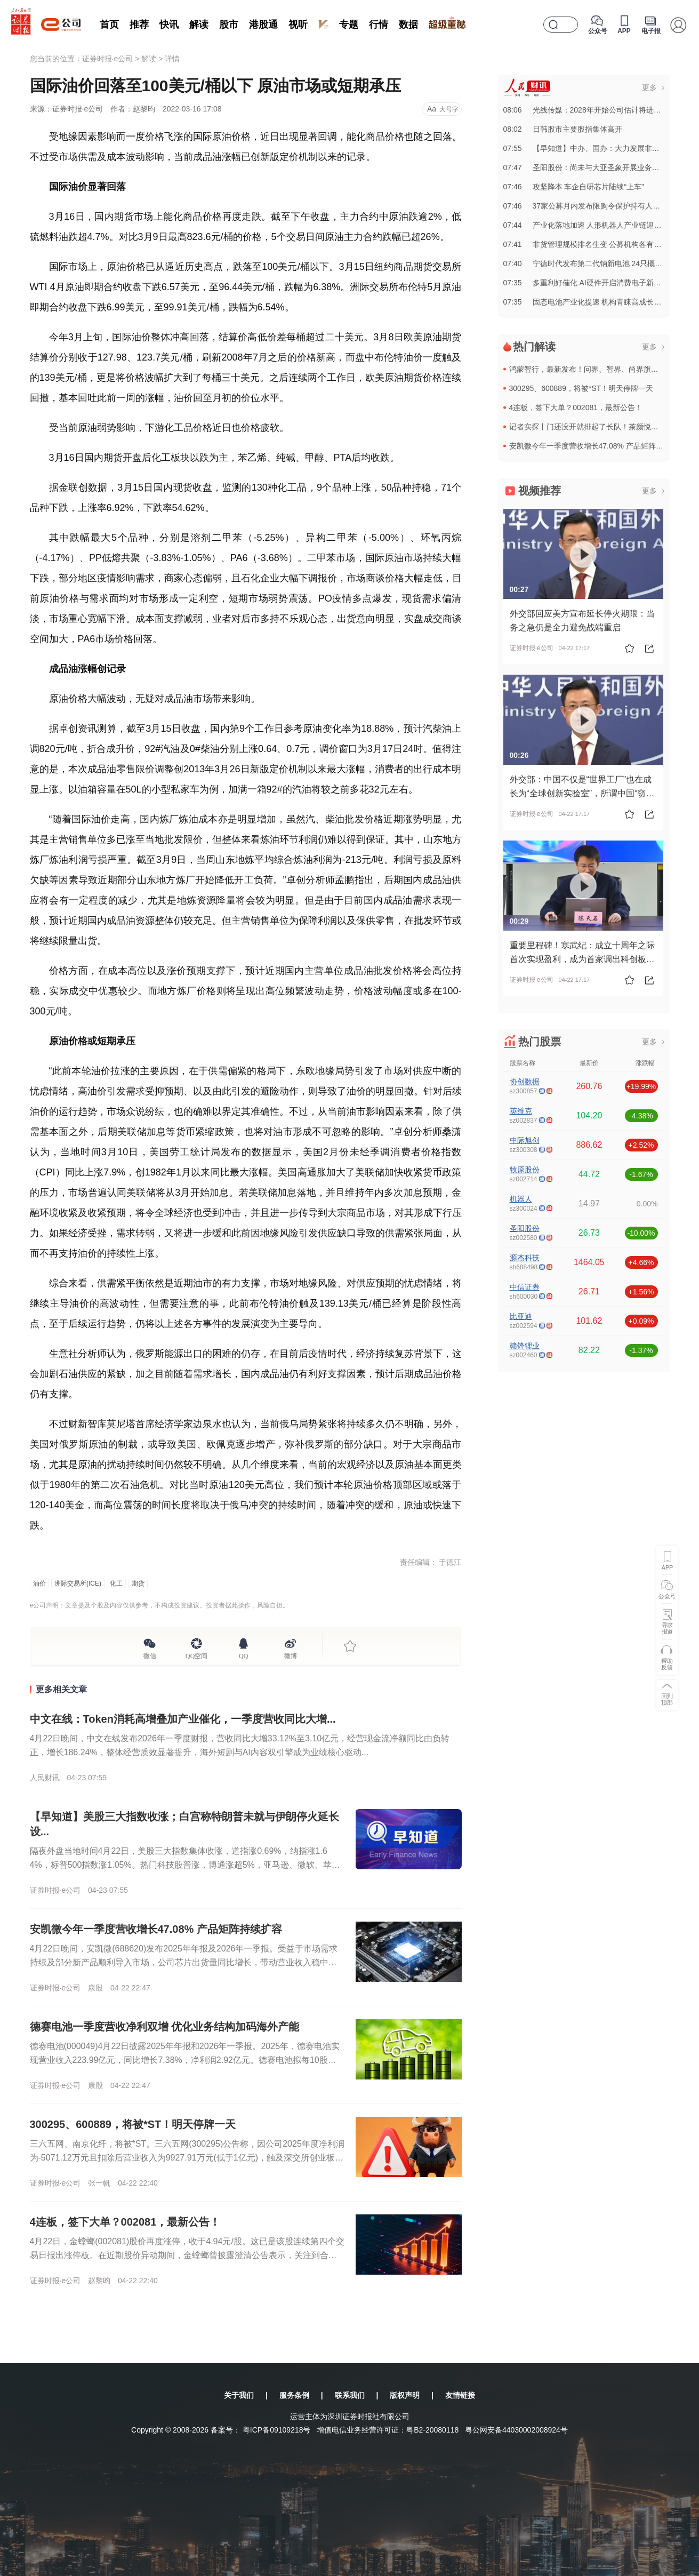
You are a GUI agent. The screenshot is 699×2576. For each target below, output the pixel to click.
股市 (228, 24)
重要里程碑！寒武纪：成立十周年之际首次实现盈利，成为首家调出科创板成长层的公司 (582, 959)
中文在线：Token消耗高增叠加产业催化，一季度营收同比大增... (183, 1719)
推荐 (139, 24)
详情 (172, 58)
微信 (149, 1654)
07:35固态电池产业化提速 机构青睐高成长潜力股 (590, 302)
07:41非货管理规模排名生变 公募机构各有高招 (586, 244)
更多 (649, 87)
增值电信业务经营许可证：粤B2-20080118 (388, 2430)
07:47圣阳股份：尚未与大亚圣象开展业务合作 (585, 167)
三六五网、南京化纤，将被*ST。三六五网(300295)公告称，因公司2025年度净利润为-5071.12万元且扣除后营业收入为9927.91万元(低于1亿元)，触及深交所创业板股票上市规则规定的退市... (187, 2157)
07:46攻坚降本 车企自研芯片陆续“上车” (573, 186)
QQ (243, 1654)
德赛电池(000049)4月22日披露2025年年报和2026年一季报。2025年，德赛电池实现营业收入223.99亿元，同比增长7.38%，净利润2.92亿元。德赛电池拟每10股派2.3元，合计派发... (187, 2060)
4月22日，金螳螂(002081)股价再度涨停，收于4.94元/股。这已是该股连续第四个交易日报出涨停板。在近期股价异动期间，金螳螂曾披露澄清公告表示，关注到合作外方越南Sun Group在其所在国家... (187, 2255)
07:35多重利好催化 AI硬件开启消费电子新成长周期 (593, 282)
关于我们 (239, 2395)
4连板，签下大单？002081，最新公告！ (125, 2222)
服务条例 (294, 2395)
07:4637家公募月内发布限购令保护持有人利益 (585, 206)
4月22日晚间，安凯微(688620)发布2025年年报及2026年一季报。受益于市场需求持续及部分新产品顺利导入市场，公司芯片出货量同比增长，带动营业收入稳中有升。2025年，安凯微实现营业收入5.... (184, 1962)
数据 (408, 24)
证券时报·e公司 (107, 58)
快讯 (169, 24)
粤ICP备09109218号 (277, 2430)
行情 (378, 24)
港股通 (263, 24)
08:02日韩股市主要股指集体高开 (562, 129)
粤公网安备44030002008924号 (516, 2430)
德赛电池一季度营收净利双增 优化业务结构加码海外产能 (165, 2027)
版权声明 (405, 2395)
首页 (109, 24)
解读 (198, 24)
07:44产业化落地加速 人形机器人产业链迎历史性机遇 (597, 225)
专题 (348, 24)
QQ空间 (196, 1654)
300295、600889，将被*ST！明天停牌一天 (133, 2124)
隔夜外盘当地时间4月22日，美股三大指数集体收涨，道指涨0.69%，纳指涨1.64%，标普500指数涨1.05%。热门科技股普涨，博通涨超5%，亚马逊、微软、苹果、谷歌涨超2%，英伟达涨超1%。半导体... (181, 1864)
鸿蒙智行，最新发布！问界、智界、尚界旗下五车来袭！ (602, 369)
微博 (290, 1654)
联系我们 (350, 2395)
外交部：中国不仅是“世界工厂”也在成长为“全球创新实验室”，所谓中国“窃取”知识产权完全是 (581, 793)
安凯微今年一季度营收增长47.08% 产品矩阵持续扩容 (156, 1929)
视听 (298, 24)
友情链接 (460, 2395)
